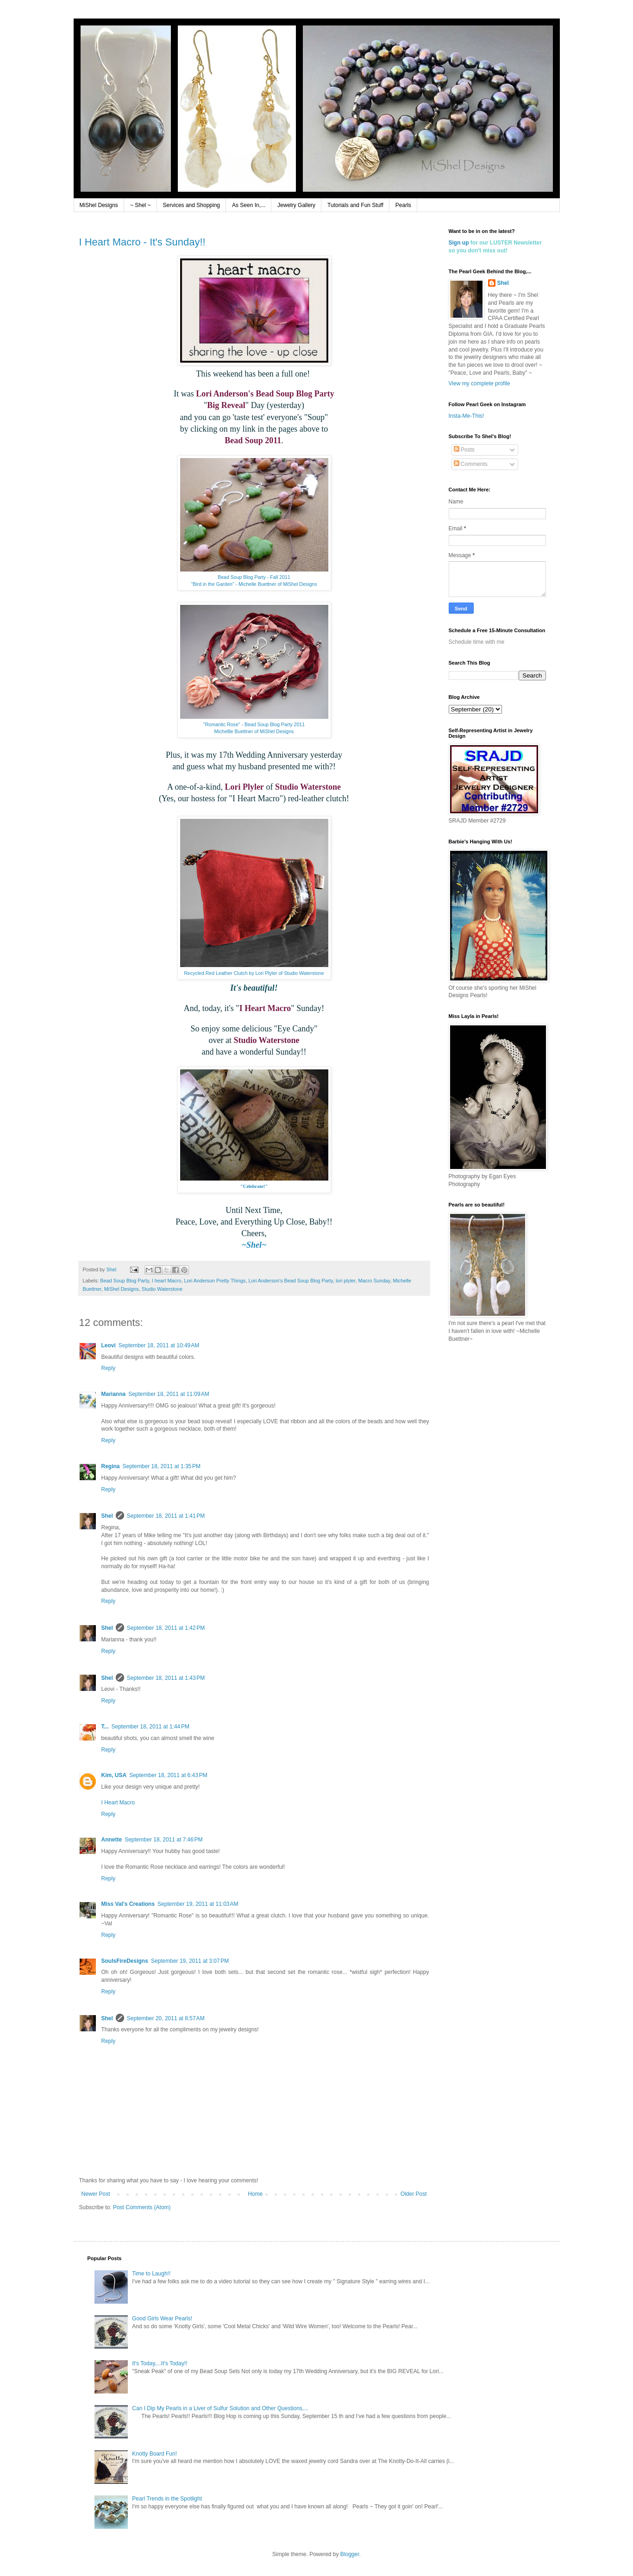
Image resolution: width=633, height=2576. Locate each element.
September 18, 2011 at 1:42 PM (166, 1628)
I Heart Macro (118, 1802)
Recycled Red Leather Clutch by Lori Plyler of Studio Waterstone (254, 973)
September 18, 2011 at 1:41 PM (166, 1516)
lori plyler (346, 1280)
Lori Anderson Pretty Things (214, 1280)
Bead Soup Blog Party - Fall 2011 (254, 577)
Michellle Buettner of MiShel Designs (254, 731)
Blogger (349, 2554)
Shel (107, 1516)
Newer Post (95, 2194)
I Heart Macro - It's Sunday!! (142, 242)
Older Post (414, 2194)
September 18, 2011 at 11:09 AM (168, 1394)
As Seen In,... (248, 205)
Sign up (459, 242)
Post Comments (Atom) (142, 2207)
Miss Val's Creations (128, 1904)
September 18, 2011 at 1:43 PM (166, 1678)
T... (105, 1726)
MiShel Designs (99, 205)
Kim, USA (114, 1775)
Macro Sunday (374, 1280)
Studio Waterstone (162, 1289)
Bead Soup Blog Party (124, 1280)
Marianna (113, 1394)
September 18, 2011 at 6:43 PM (168, 1775)
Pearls (403, 205)
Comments (471, 464)
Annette (111, 1839)
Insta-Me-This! (466, 416)
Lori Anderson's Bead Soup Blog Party (290, 1280)
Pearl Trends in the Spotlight (167, 2498)
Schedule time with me (477, 642)
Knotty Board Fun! (154, 2453)
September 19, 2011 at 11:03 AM (197, 1904)
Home (255, 2194)
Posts (464, 449)
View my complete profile (479, 383)
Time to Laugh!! (151, 2273)
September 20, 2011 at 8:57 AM (166, 2018)
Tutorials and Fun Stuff (355, 205)
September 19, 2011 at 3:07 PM (190, 1961)
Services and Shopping (191, 205)
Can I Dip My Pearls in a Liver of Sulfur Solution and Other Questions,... (220, 2408)
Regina (110, 1466)
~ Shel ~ (140, 205)
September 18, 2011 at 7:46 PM (163, 1839)
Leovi (108, 1345)
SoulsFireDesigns (124, 1961)
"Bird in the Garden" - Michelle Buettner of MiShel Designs (254, 584)
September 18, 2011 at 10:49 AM (159, 1345)
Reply (108, 1368)
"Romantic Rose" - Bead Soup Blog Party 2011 (254, 724)
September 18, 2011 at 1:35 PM (162, 1466)
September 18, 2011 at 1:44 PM (150, 1726)
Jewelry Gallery (296, 205)
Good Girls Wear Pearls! (162, 2318)
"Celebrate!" (254, 1186)
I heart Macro (167, 1280)
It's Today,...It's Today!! (159, 2363)
